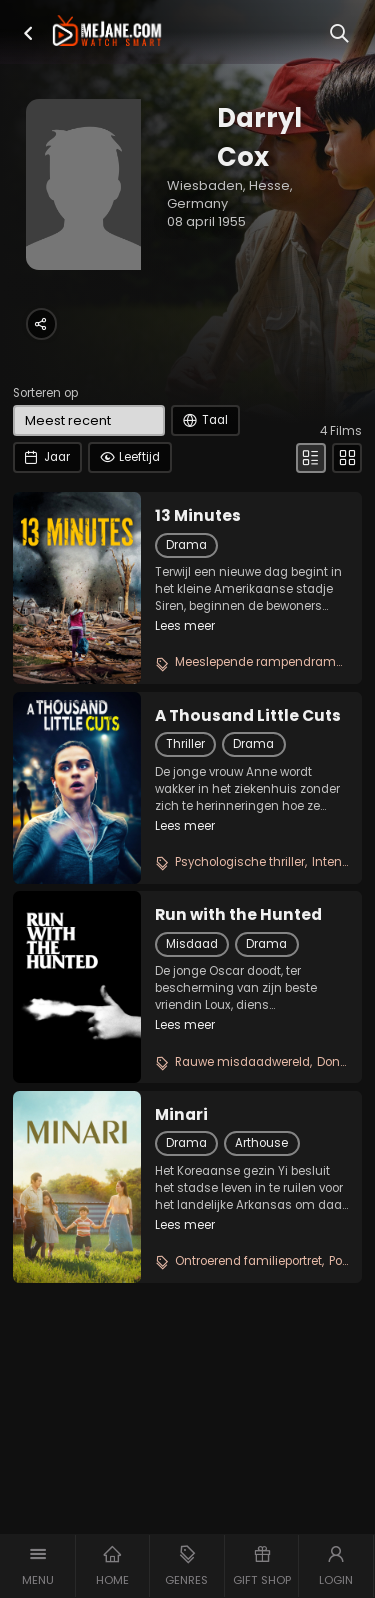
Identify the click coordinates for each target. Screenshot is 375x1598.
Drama (186, 545)
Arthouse (261, 1143)
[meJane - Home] (107, 32)
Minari (181, 1115)
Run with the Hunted (238, 915)
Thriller (185, 744)
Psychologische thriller (240, 862)
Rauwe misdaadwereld (242, 1062)
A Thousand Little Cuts (248, 716)
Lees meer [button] (185, 626)
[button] (28, 33)
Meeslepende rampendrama (259, 662)
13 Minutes (198, 516)
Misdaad (192, 944)
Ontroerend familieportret (248, 1261)
